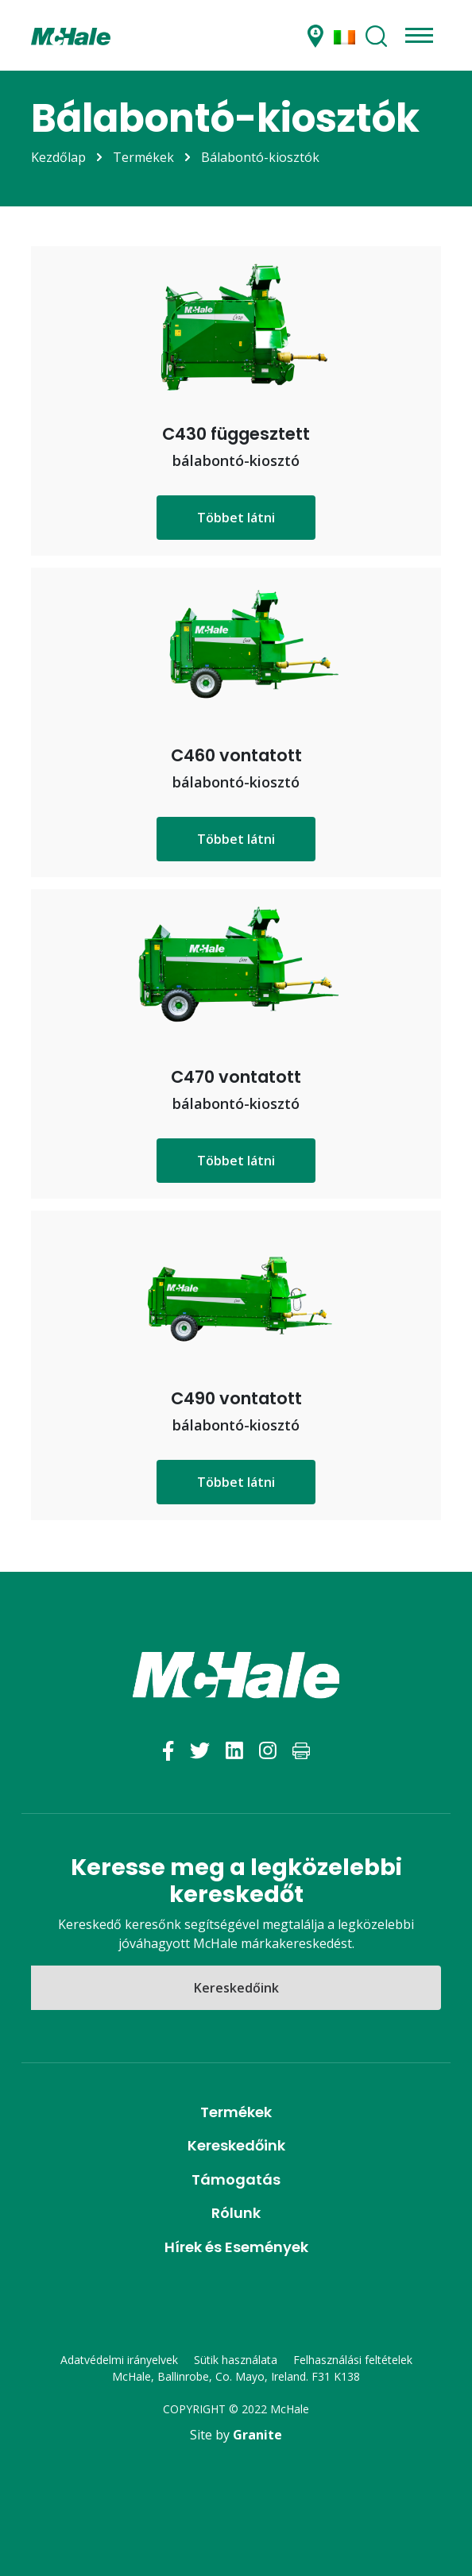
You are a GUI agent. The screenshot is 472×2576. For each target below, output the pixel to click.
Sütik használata (235, 2359)
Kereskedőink (236, 1987)
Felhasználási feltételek (352, 2359)
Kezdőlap (58, 157)
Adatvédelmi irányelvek (119, 2359)
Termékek (143, 157)
